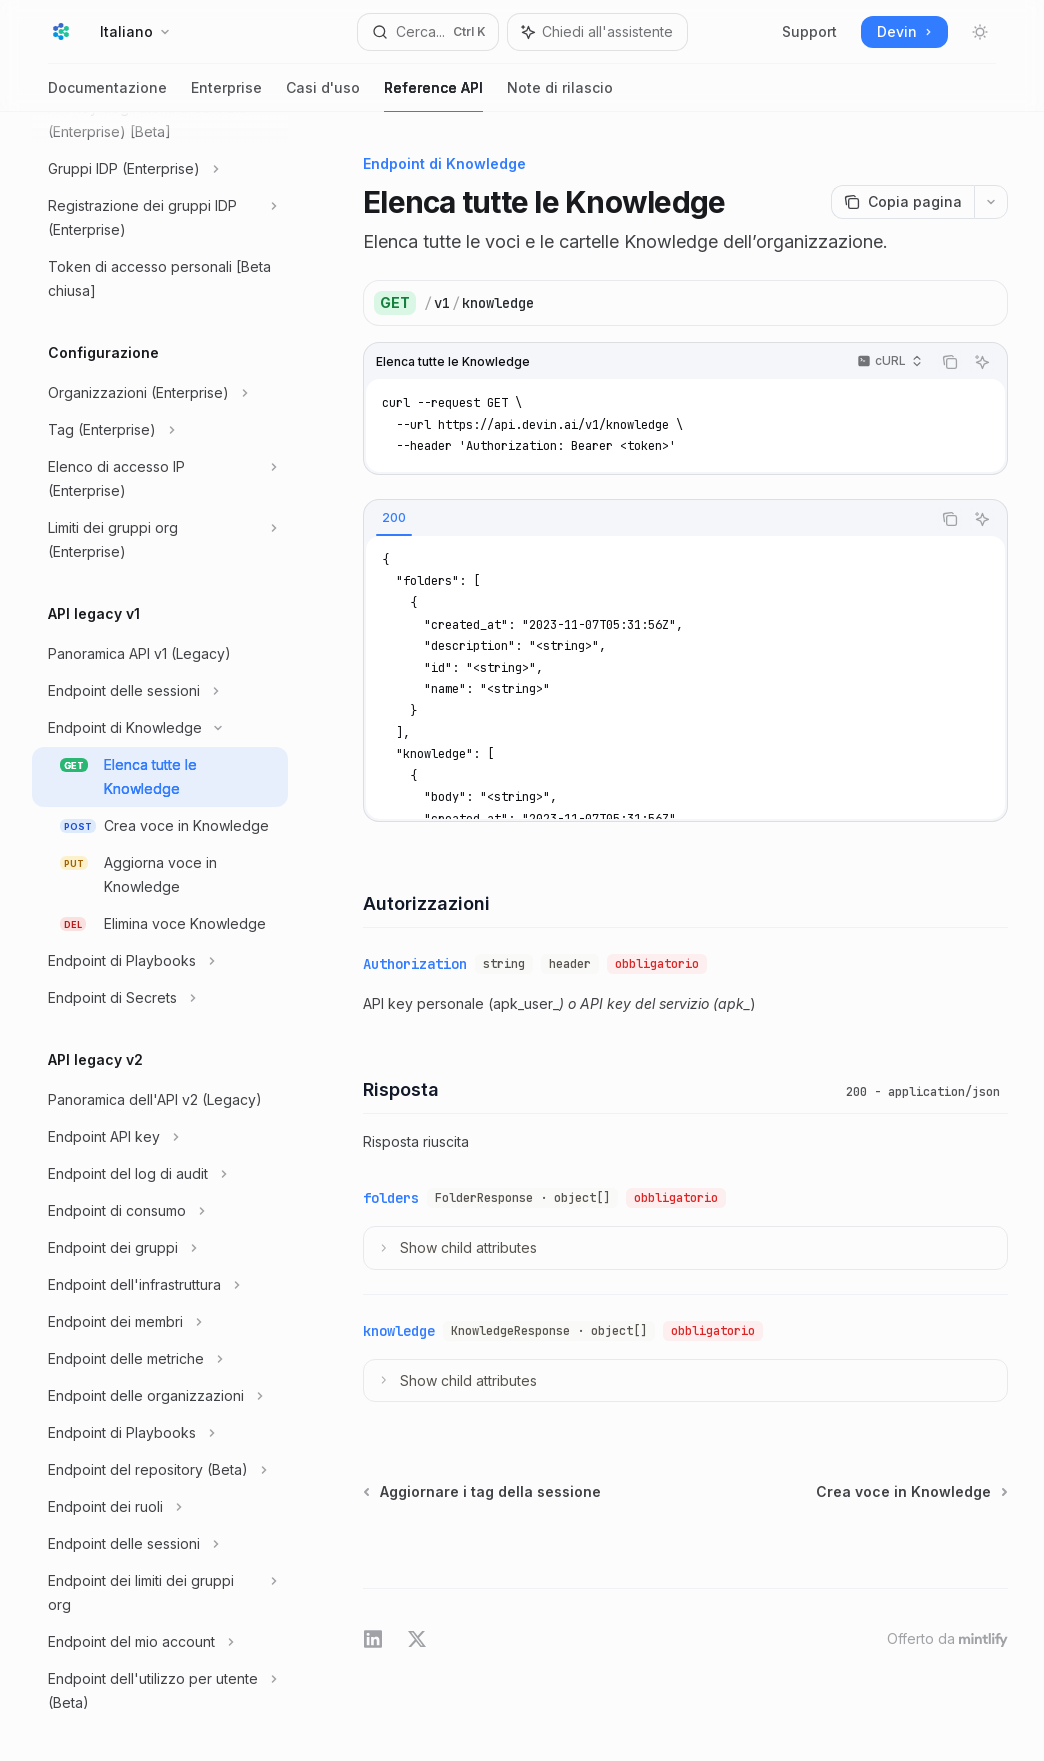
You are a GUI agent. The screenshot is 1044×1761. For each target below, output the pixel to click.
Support (809, 31)
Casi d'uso (323, 95)
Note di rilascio (560, 95)
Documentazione (107, 95)
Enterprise (226, 95)
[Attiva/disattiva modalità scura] (980, 32)
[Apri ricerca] (428, 32)
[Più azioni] (991, 202)
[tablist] (647, 519)
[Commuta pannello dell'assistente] (597, 32)
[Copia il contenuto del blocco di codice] (950, 362)
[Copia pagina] (902, 202)
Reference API (433, 95)
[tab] (394, 518)
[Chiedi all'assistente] (982, 362)
